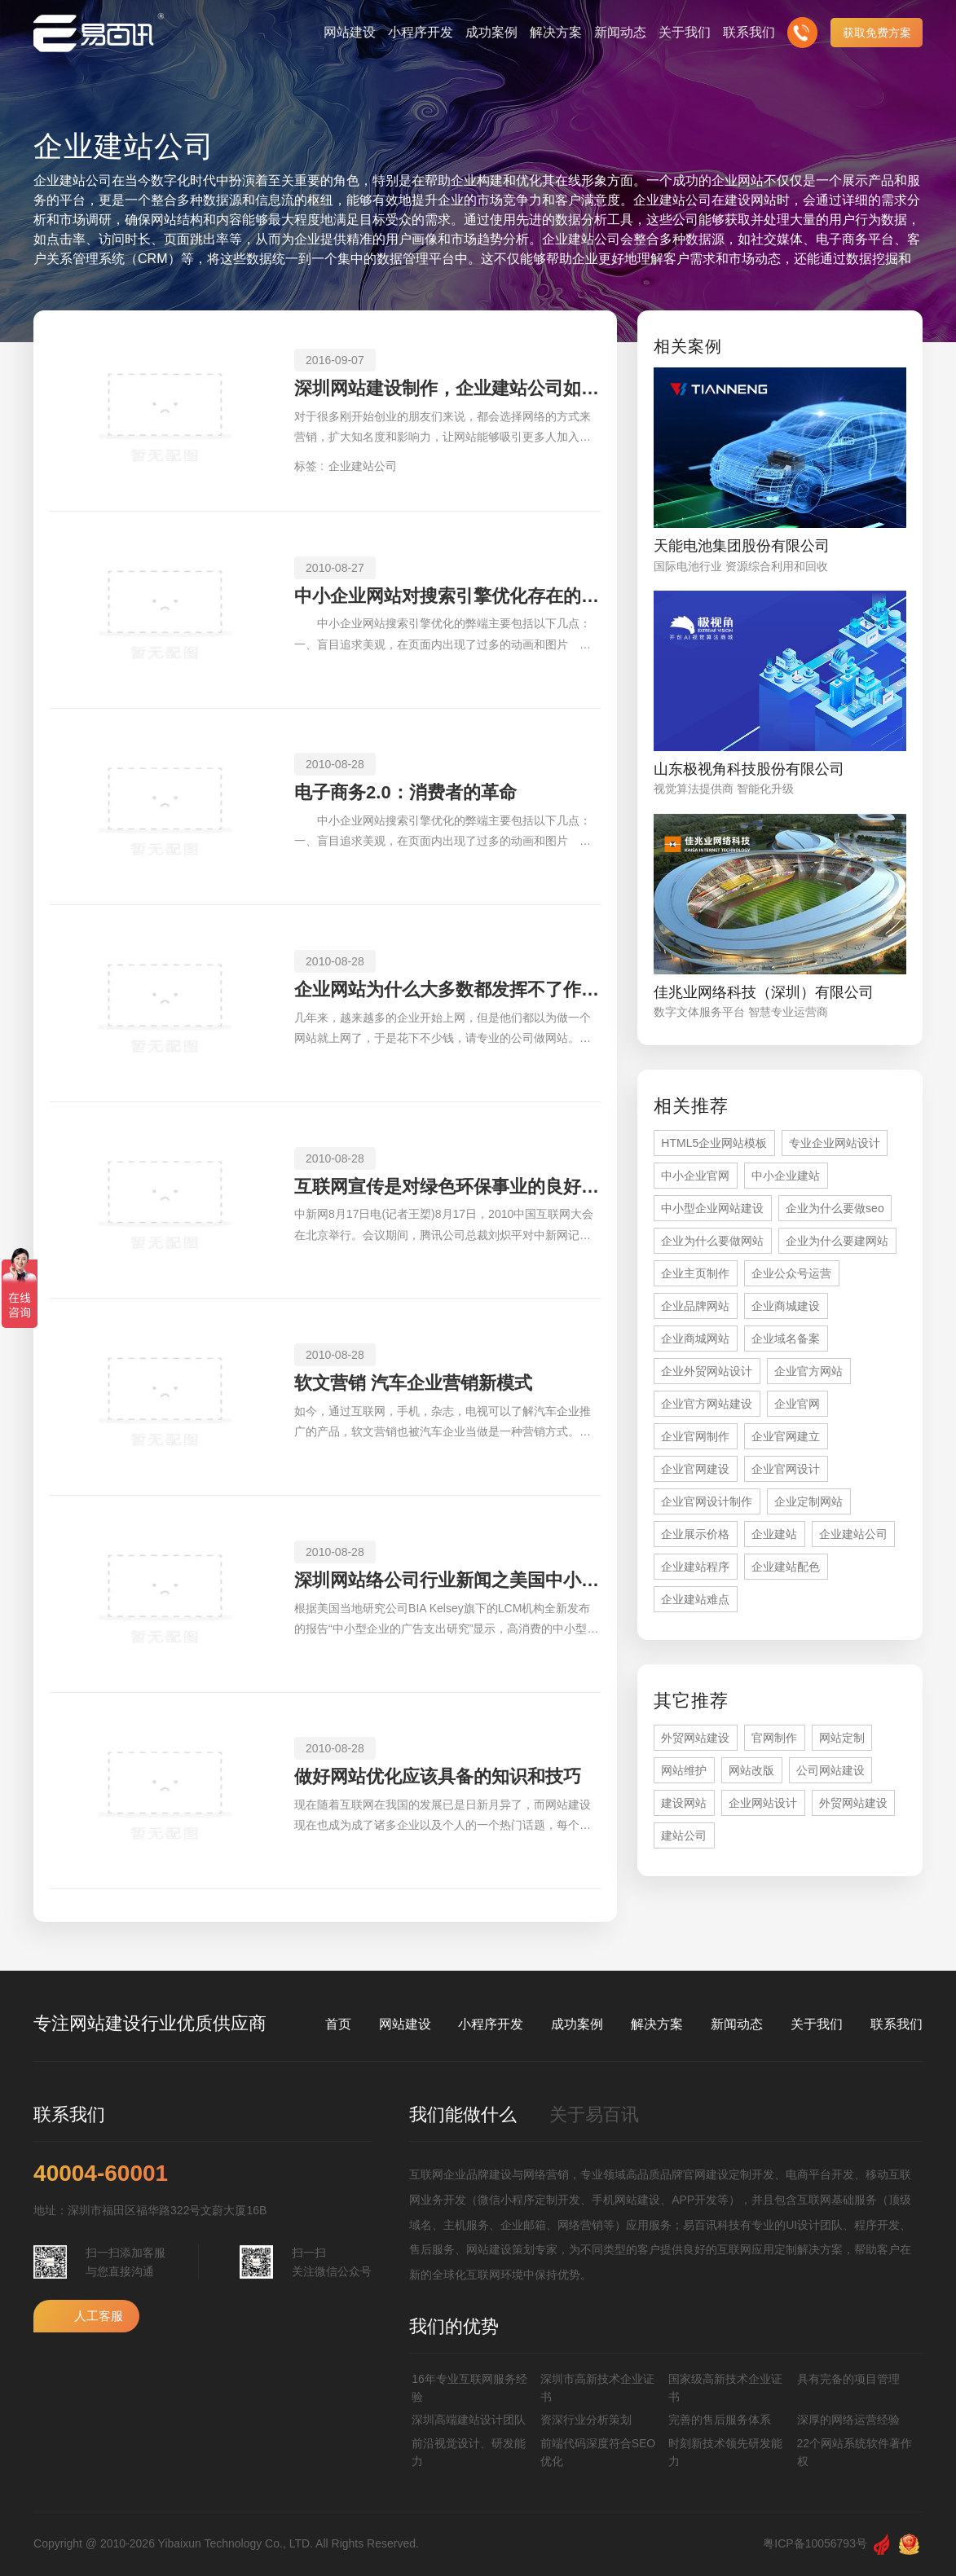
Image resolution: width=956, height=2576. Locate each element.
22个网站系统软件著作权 (855, 2452)
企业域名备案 (785, 1338)
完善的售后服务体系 (719, 2419)
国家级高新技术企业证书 (725, 2387)
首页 (338, 2024)
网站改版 (751, 1770)
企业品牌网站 (695, 1305)
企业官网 (797, 1403)
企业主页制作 (695, 1273)
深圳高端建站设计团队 (469, 2419)
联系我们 (896, 2024)
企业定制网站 (808, 1501)
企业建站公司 (362, 466)
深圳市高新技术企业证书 (597, 2387)
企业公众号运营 (791, 1273)
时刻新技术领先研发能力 (725, 2452)
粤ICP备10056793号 (815, 2543)
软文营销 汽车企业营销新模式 (413, 1383)
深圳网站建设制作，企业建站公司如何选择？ (447, 388)
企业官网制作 (695, 1436)
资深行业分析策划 (586, 2419)
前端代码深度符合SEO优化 (598, 2452)
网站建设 (405, 2024)
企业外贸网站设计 (706, 1371)
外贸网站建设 (695, 1737)
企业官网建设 (695, 1468)
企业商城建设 (785, 1305)
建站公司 (684, 1835)
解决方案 (657, 2024)
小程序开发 (490, 2024)
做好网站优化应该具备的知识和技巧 (437, 1776)
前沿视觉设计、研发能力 (469, 2452)
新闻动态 (737, 2024)
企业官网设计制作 (706, 1501)
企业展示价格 (695, 1534)
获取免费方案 (877, 32)
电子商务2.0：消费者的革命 (405, 792)
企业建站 (774, 1534)
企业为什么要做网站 (712, 1240)
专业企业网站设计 (834, 1143)
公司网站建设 (830, 1770)
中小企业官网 (695, 1175)
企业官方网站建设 (706, 1403)
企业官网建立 (785, 1436)
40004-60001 (100, 2173)
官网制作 (774, 1737)
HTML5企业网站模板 (714, 1143)
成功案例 (577, 2024)
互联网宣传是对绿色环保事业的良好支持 (447, 1186)
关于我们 (817, 2024)
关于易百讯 (594, 2114)
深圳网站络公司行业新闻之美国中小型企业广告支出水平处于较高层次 (447, 1580)
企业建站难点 (695, 1599)
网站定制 (842, 1737)
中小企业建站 (785, 1175)
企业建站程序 (695, 1566)
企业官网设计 (785, 1468)
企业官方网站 (808, 1371)
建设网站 (684, 1802)
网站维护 (684, 1770)
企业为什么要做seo (835, 1208)
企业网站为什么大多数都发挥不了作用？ (447, 989)
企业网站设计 (763, 1802)
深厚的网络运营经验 (848, 2419)
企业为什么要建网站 (837, 1240)
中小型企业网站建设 (712, 1208)
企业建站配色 (785, 1566)
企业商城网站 (695, 1338)
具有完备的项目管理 (848, 2378)
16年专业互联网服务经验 (469, 2387)
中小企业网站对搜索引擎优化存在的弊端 (447, 596)
